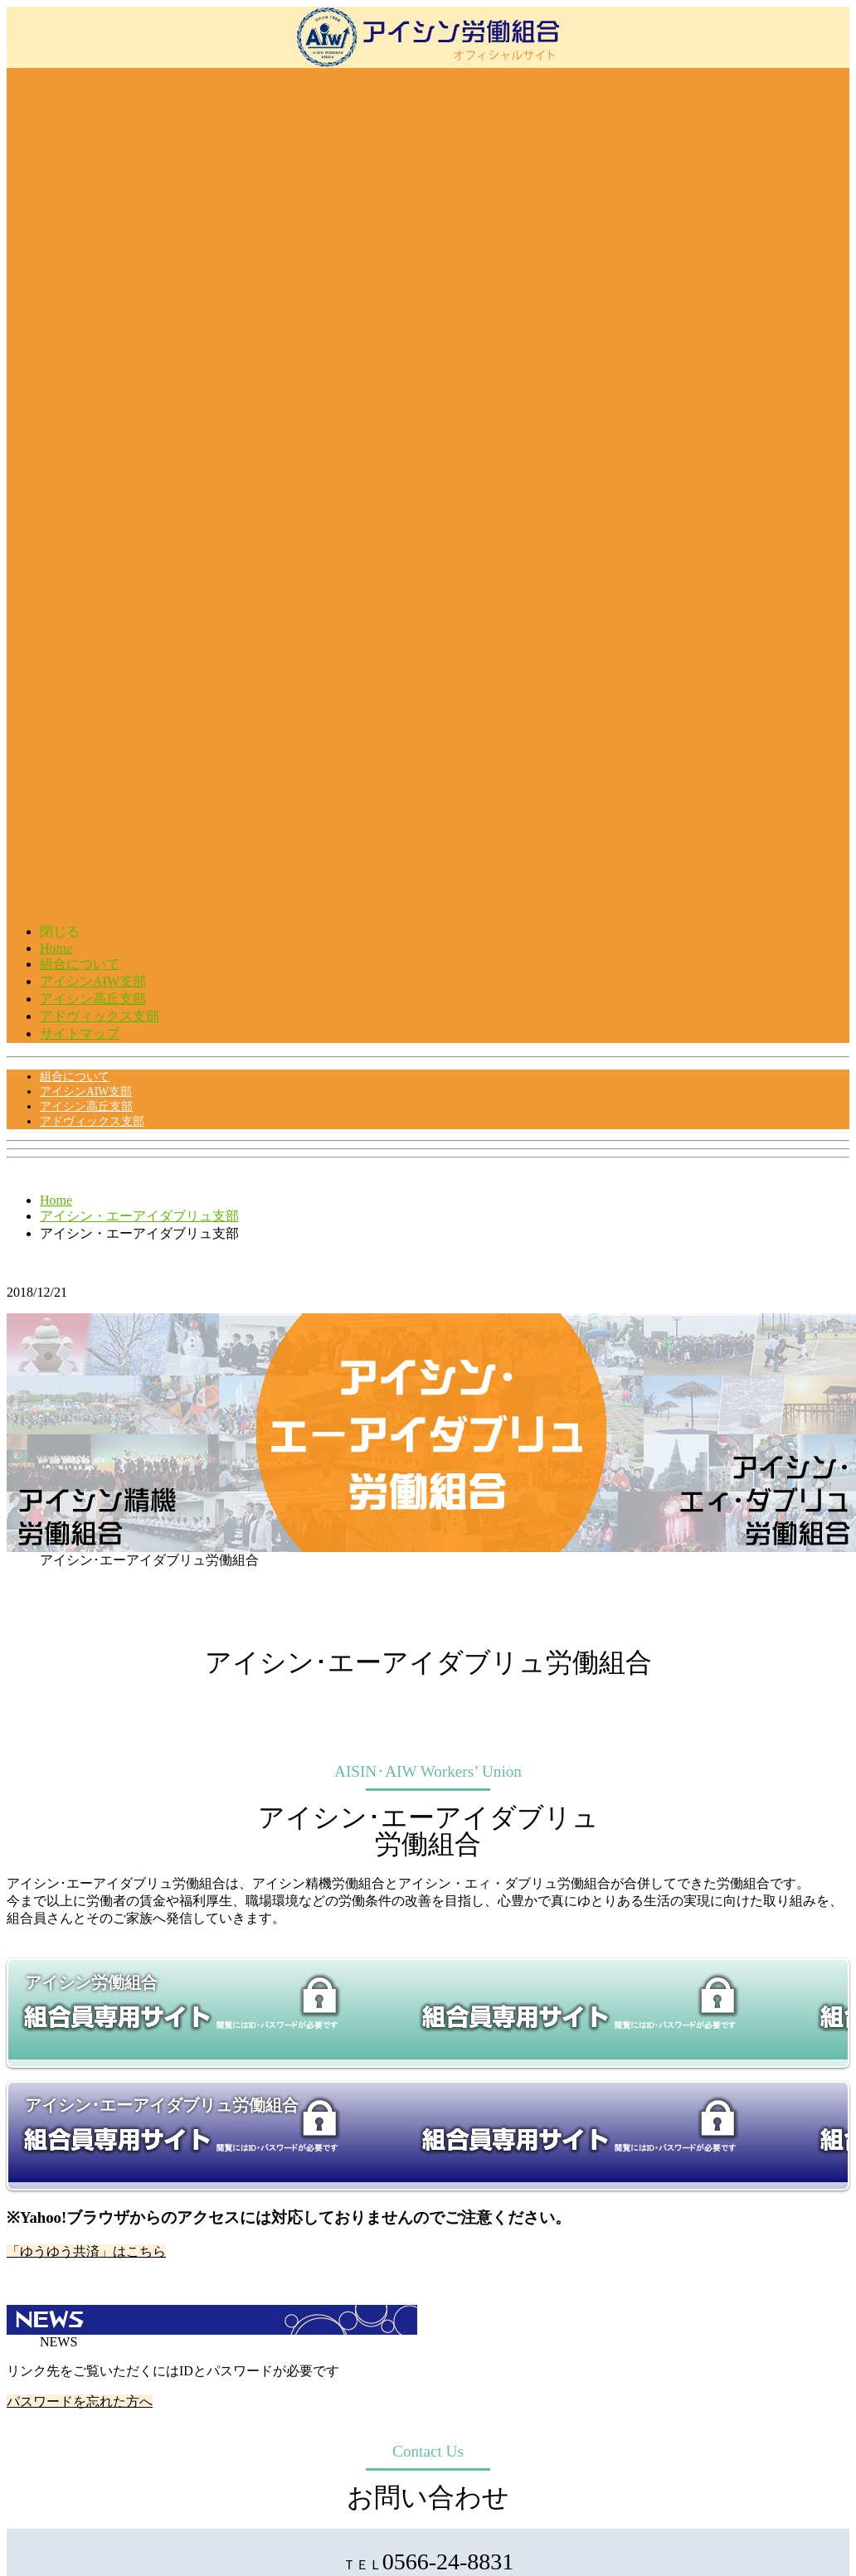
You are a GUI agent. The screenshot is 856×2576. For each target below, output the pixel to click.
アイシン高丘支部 (93, 999)
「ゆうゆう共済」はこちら (86, 2251)
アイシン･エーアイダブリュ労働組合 (162, 2105)
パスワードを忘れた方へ (80, 2401)
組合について (79, 964)
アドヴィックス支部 (99, 1016)
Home (56, 948)
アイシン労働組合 (91, 1982)
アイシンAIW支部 (93, 981)
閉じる (60, 931)
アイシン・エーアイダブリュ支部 (139, 1216)
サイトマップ (79, 1033)
